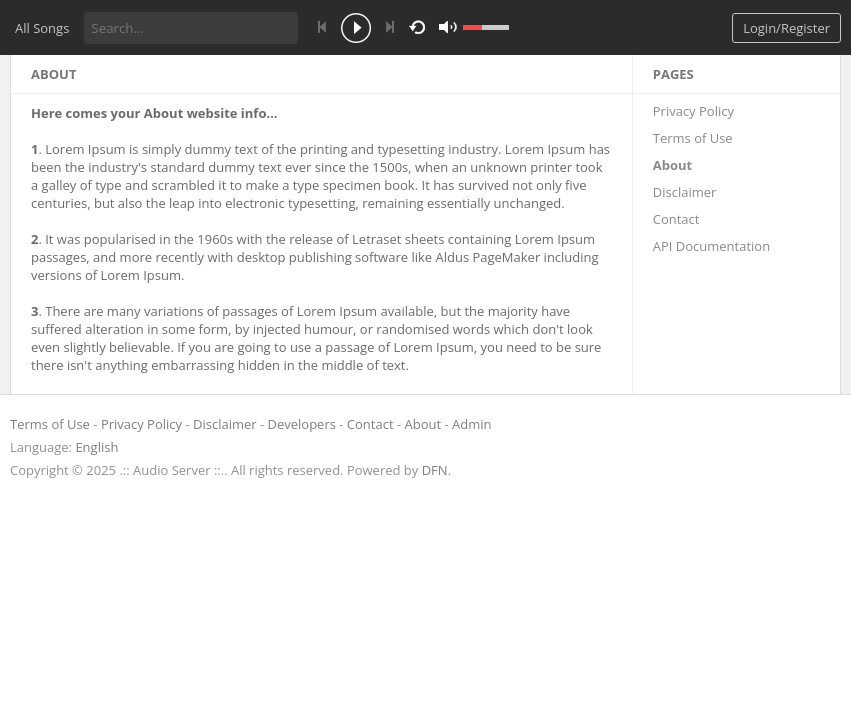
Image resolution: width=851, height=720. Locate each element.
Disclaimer (685, 192)
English (96, 447)
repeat (420, 26)
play (356, 30)
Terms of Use (693, 138)
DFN (435, 470)
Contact (676, 219)
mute (643, 27)
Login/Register (786, 28)
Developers (302, 424)
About (672, 165)
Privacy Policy (693, 111)
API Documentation (711, 246)
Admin (471, 424)
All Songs (42, 28)
